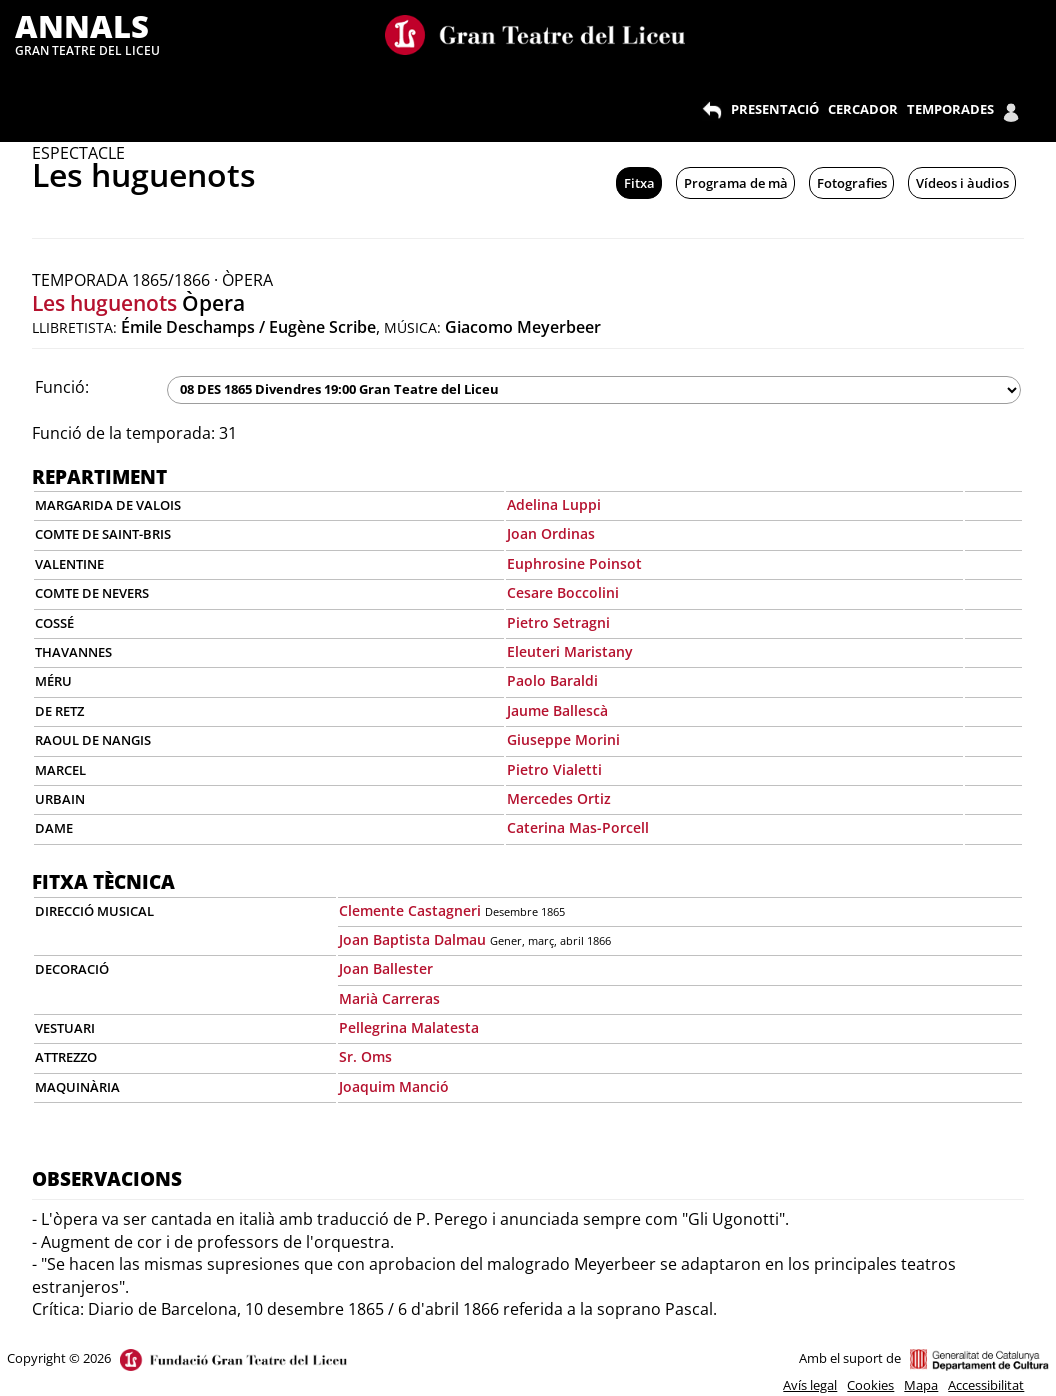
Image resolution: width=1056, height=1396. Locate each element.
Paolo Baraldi (552, 680)
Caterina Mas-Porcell (578, 827)
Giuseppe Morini (563, 739)
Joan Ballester (386, 968)
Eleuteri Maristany (570, 651)
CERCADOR (863, 109)
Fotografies (852, 183)
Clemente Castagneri (410, 910)
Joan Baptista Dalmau (412, 939)
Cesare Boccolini (563, 592)
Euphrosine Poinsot (574, 563)
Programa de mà (736, 183)
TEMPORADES (950, 109)
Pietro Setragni (558, 622)
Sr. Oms (365, 1056)
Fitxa (639, 183)
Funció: (62, 387)
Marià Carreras (389, 998)
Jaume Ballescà (557, 710)
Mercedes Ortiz (559, 798)
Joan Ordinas (551, 533)
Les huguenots (104, 303)
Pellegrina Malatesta (409, 1027)
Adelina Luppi (554, 504)
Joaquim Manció (394, 1086)
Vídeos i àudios (962, 183)
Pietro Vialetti (554, 769)
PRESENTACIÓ (775, 109)
